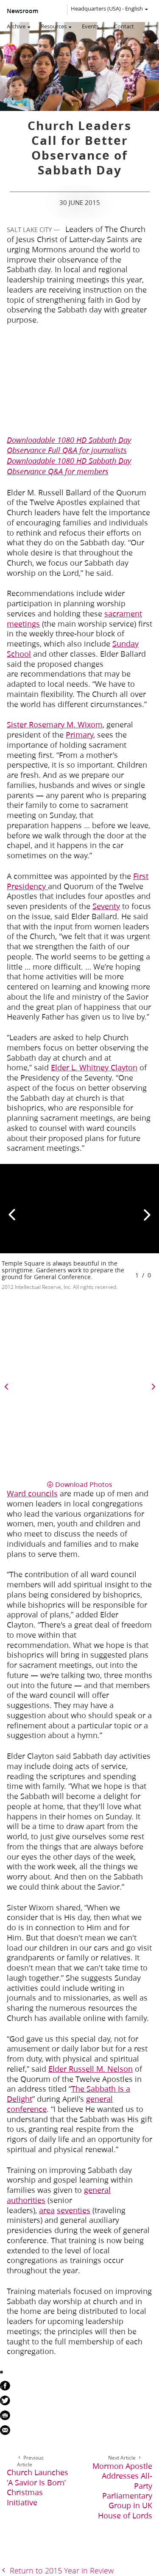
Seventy (106, 906)
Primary (79, 734)
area (47, 2210)
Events (90, 26)
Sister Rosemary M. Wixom (55, 724)
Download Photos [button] (83, 1484)
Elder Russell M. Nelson (90, 2068)
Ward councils (32, 1493)
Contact (124, 26)
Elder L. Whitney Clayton (94, 1067)
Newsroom (22, 11)
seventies (73, 2210)
